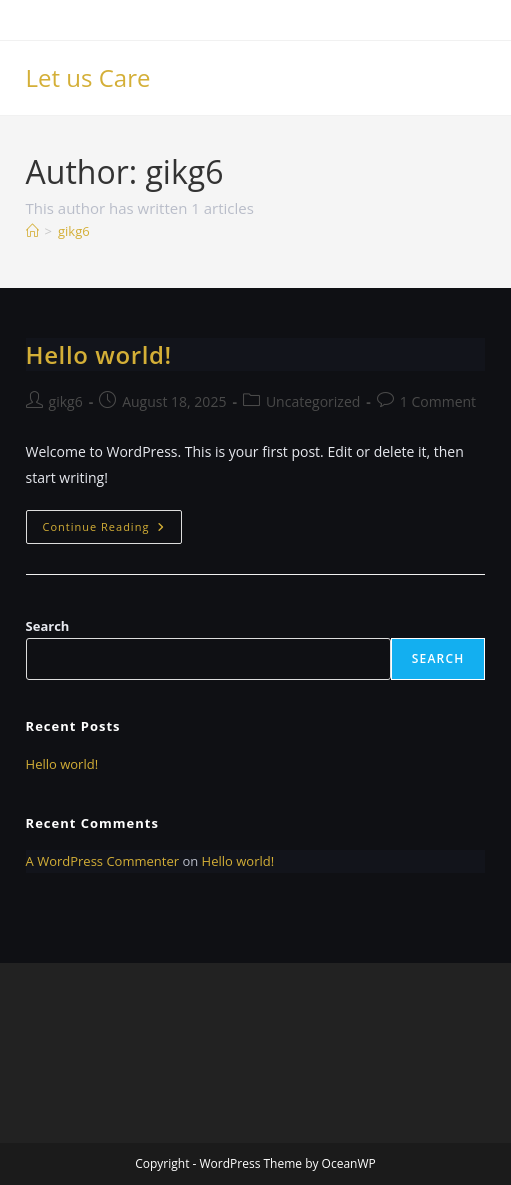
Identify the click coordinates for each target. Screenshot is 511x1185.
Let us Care (88, 77)
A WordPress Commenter (103, 861)
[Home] (32, 231)
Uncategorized (313, 401)
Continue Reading (113, 530)
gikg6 (74, 231)
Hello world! (99, 354)
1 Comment (438, 401)
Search (48, 626)
